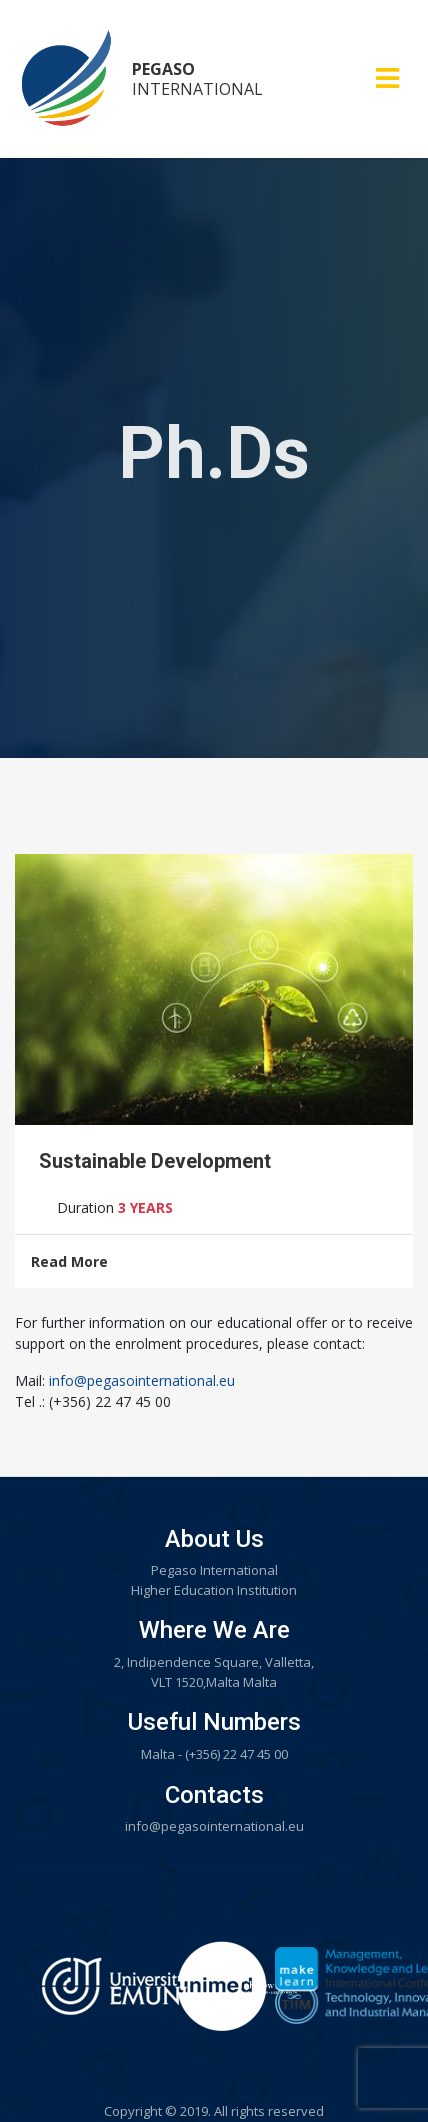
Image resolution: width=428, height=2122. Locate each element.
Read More (69, 1261)
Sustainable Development (155, 1161)
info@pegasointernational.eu (142, 1380)
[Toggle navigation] (387, 78)
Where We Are (214, 1630)
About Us (214, 1539)
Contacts (214, 1795)
